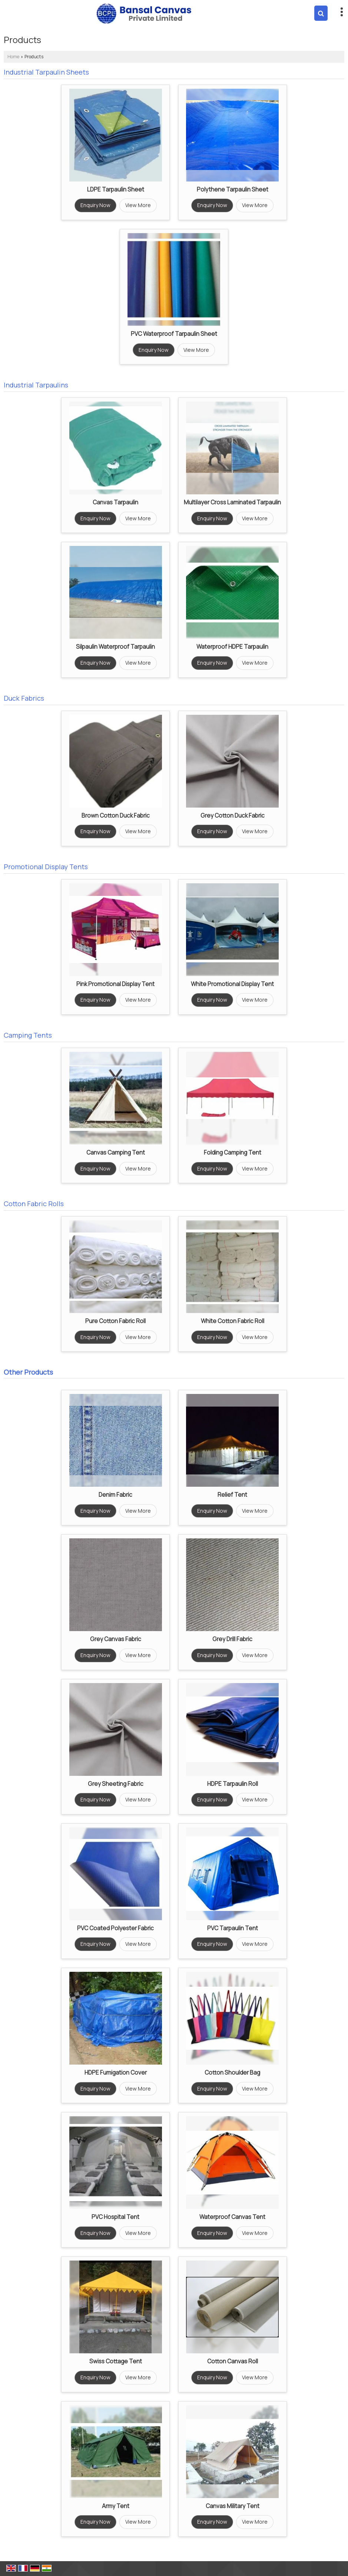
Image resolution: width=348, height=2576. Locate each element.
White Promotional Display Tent (232, 984)
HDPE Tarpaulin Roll (232, 1784)
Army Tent (115, 2506)
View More (138, 205)
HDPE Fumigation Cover (115, 2072)
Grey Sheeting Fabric (115, 1784)
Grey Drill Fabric (232, 1639)
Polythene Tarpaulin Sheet (232, 189)
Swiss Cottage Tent (115, 2361)
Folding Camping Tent (232, 1152)
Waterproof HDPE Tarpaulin (232, 647)
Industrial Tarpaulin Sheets (46, 72)
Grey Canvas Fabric (115, 1639)
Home (13, 56)
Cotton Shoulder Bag (232, 2072)
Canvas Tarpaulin (115, 502)
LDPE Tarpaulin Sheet (115, 189)
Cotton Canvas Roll (232, 2361)
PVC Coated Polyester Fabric (115, 1928)
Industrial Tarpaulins (36, 384)
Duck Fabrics (24, 698)
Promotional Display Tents (46, 866)
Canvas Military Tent (232, 2506)
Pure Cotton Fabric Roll (115, 1321)
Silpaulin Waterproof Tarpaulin (115, 647)
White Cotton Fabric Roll (232, 1321)
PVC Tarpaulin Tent (232, 1928)
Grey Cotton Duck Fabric (232, 815)
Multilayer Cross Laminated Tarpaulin (232, 502)
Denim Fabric (115, 1495)
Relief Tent (232, 1495)
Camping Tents (28, 1035)
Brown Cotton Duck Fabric (116, 815)
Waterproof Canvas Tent (232, 2217)
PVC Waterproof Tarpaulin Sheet (174, 334)
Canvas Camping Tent (115, 1152)
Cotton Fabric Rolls (34, 1203)
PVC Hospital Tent (115, 2217)
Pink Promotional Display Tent (115, 984)
